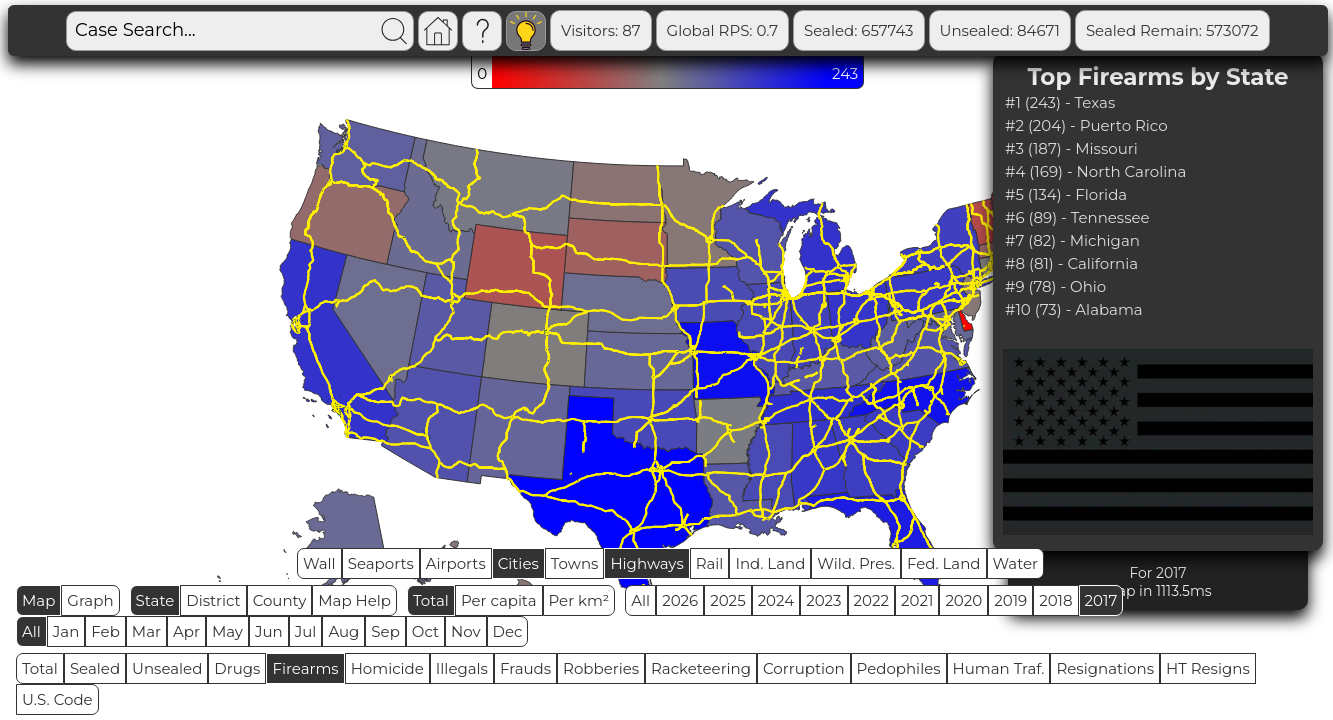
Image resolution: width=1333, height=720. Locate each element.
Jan (66, 631)
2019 (1010, 600)
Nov (466, 631)
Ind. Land (770, 563)
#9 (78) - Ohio (1055, 286)
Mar (146, 631)
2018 (1055, 600)
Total (431, 600)
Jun (269, 631)
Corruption (804, 668)
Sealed (95, 668)
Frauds (525, 668)
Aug (343, 631)
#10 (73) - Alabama (1074, 309)
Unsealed (167, 668)
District (213, 600)
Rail (710, 563)
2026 (680, 600)
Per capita (499, 600)
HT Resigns (1208, 668)
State (155, 600)
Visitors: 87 (601, 30)
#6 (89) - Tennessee (1077, 217)
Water (1016, 563)
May (227, 631)
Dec (508, 631)
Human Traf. (999, 668)
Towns (575, 563)
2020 (963, 600)
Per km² (579, 600)
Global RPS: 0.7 (722, 30)
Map (38, 600)
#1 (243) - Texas (1060, 102)
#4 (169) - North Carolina (1095, 171)
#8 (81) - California (1071, 263)
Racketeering (701, 668)
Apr (186, 631)
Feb (105, 631)
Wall (319, 563)
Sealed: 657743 (859, 30)
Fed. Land (944, 563)
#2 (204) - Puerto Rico (1086, 125)
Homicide (387, 668)
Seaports (381, 563)
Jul (306, 631)
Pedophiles (899, 668)
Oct (425, 631)
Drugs (237, 668)
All (640, 600)
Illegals (462, 668)
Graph (90, 600)
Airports (456, 563)
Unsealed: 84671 (1000, 30)
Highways (646, 563)
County (280, 600)
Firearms (305, 668)
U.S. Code (57, 699)
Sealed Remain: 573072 (1172, 30)
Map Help (354, 600)
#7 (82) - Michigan (1072, 240)
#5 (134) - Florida (1066, 194)
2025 (727, 600)
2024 (776, 600)
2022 (871, 600)
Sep (385, 631)
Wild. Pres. (856, 563)
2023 (823, 600)
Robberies (601, 668)
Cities (518, 563)
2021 (917, 600)
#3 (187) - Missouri (1071, 148)
